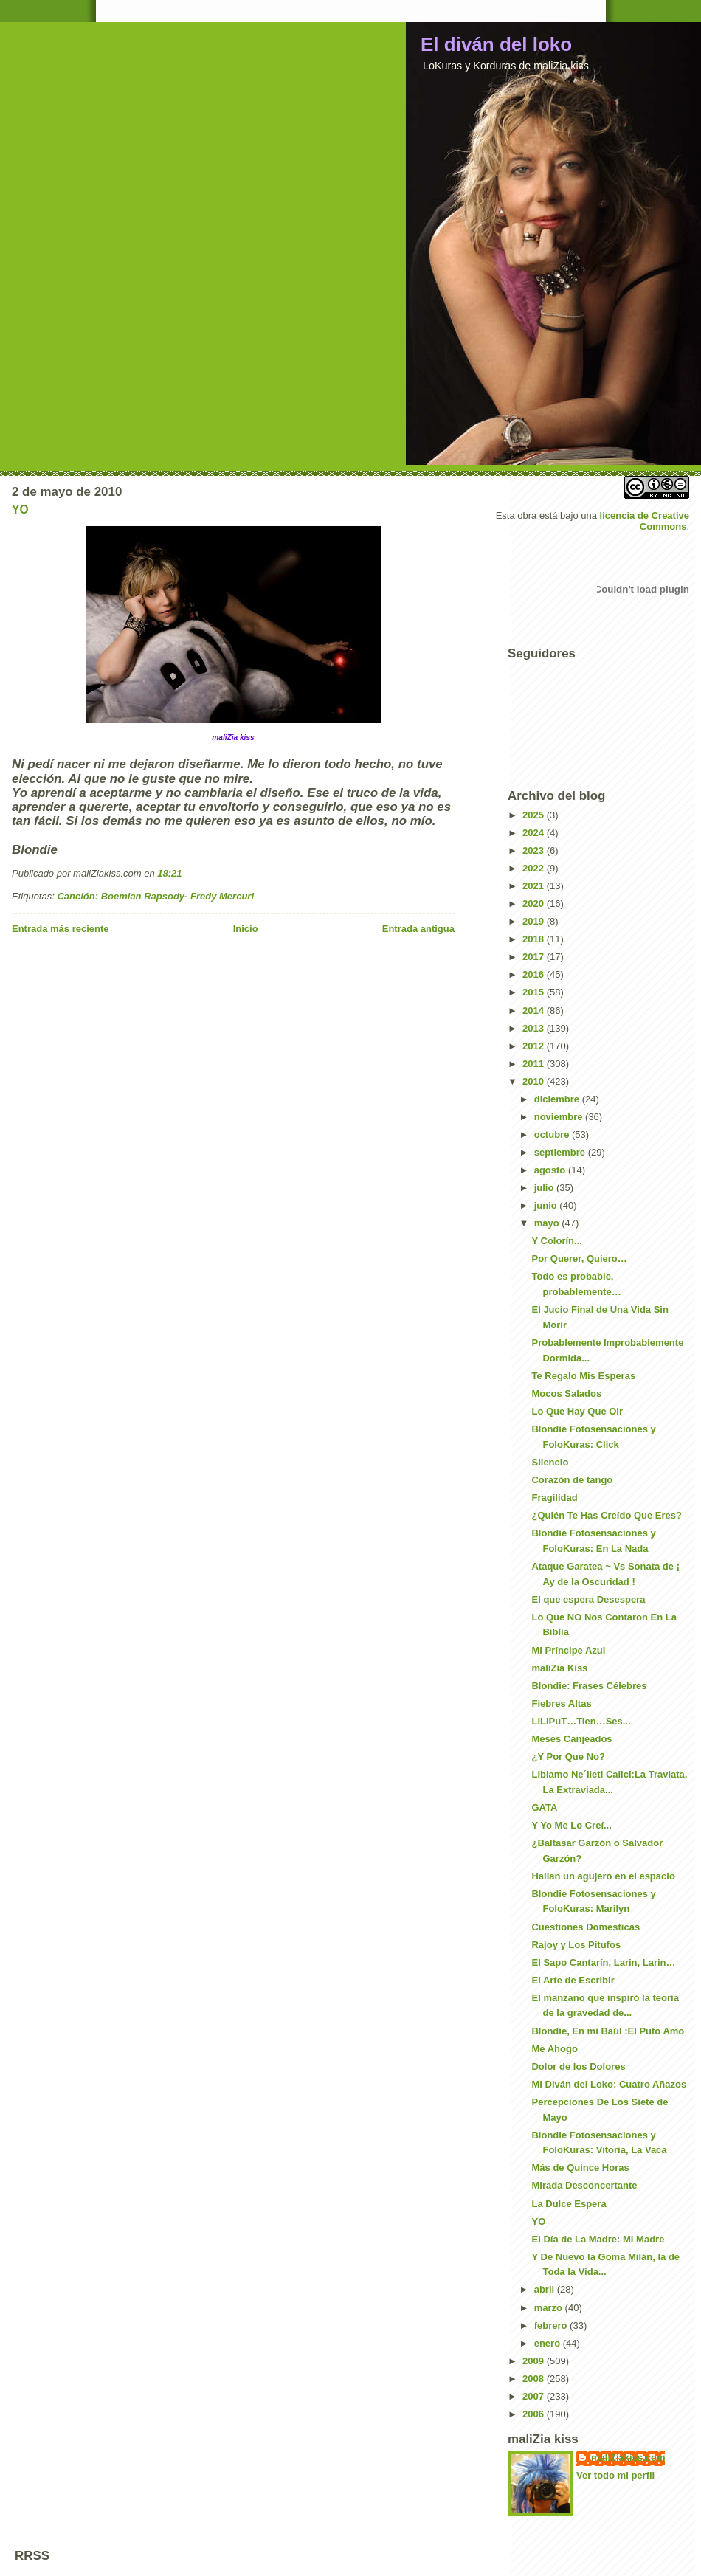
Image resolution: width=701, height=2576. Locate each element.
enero (548, 2343)
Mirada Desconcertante (584, 2185)
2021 (534, 885)
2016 (534, 974)
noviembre (559, 1116)
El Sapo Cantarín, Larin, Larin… (603, 1962)
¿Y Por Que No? (567, 1756)
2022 (534, 868)
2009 (534, 2360)
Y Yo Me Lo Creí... (571, 1825)
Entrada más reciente (60, 928)
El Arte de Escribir (572, 1980)
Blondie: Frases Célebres (588, 1685)
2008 (534, 2378)
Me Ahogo (554, 2048)
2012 (534, 1046)
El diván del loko (496, 44)
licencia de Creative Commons (644, 521)
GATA (544, 1807)
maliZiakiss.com (628, 2457)
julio (545, 1187)
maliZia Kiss (559, 1668)
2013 (534, 1028)
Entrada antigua (418, 928)
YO (20, 509)
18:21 (169, 873)
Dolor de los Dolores (578, 2066)
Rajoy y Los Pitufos (576, 1944)
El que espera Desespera (588, 1599)
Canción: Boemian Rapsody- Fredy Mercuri (155, 896)
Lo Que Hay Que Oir (577, 1411)
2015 (534, 992)
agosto (551, 1169)
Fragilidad (554, 1497)
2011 (534, 1063)
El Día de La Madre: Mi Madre (597, 2239)
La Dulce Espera (568, 2203)
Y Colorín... (556, 1240)
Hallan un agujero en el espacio (602, 1876)
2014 (534, 1010)
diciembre (558, 1099)
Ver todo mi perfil (615, 2475)
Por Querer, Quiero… (578, 1258)
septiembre (561, 1152)
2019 (534, 921)
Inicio (245, 928)
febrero (552, 2325)
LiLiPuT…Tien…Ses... (580, 1721)
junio (547, 1205)
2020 (534, 903)
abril (545, 2289)
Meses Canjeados (571, 1738)
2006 (534, 2414)
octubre (553, 1134)
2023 (534, 850)
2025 (534, 815)
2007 (534, 2396)
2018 (534, 939)
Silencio (549, 1462)
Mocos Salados (566, 1393)
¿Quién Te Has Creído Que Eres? (606, 1515)
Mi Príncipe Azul (568, 1650)
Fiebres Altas (561, 1703)
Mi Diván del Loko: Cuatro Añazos (608, 2084)
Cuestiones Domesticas (585, 1927)
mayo (548, 1223)
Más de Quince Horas (580, 2167)
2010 (534, 1081)
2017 (534, 956)
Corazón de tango (571, 1479)
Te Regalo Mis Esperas (583, 1375)
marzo (549, 2307)
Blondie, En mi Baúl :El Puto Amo (607, 2031)
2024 (534, 832)
